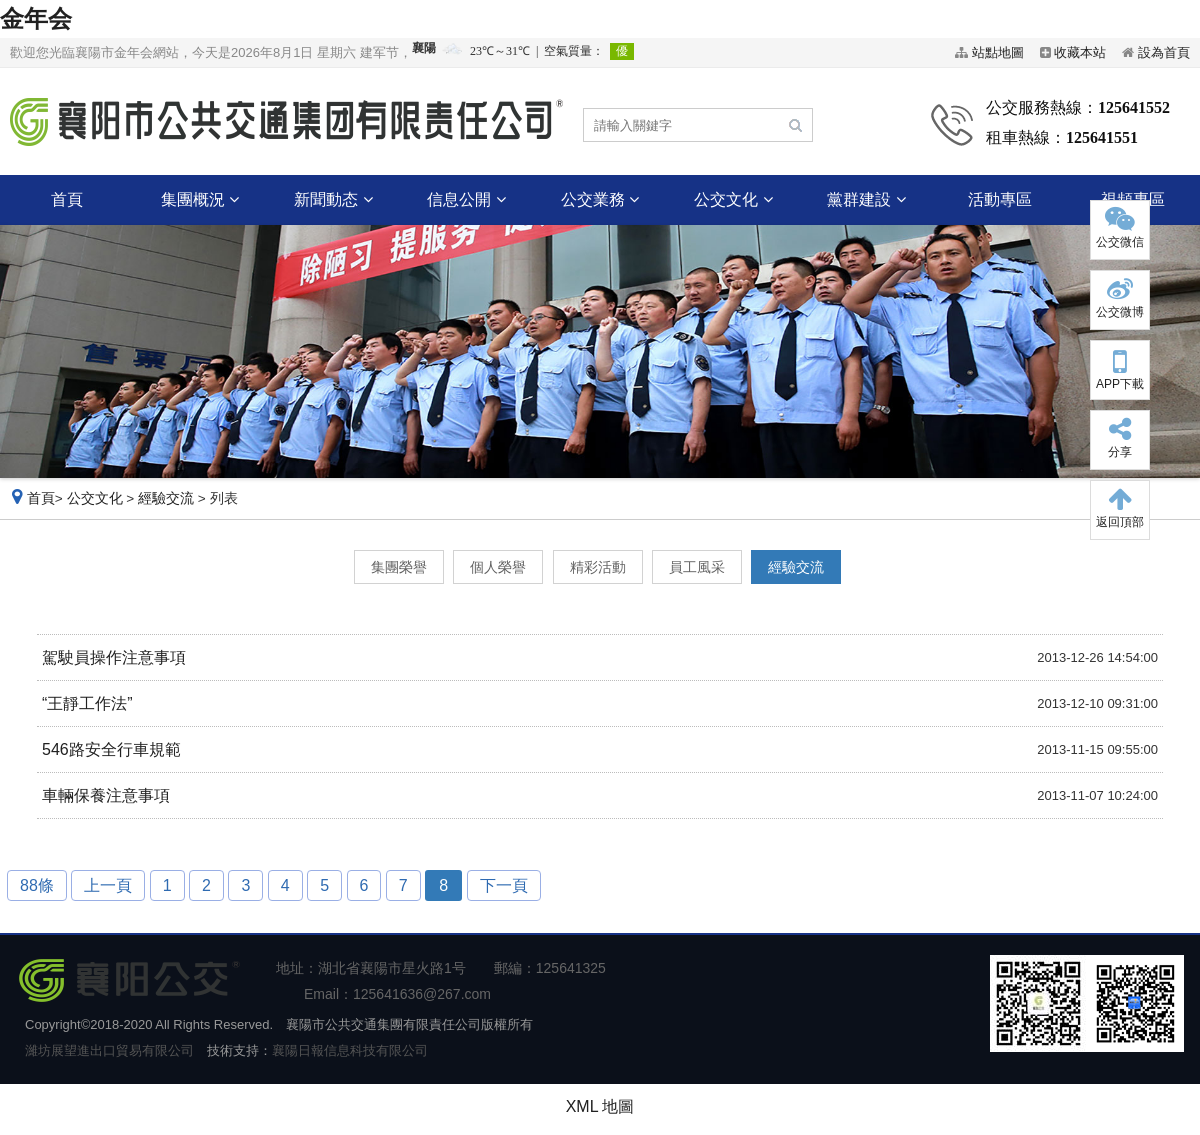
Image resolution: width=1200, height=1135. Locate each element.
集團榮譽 (399, 567)
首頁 (67, 199)
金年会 (36, 18)
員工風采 (697, 567)
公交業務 (600, 199)
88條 (37, 885)
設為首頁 (1164, 52)
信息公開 (466, 199)
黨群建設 (866, 199)
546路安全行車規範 (111, 749)
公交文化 (733, 199)
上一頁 (108, 885)
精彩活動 (598, 567)
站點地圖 (998, 52)
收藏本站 (1080, 52)
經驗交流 (166, 498)
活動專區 (1000, 199)
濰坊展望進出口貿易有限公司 (109, 1050)
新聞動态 (333, 199)
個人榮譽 (498, 567)
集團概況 (200, 199)
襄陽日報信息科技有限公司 (350, 1050)
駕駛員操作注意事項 (114, 657)
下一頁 (504, 885)
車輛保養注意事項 (106, 795)
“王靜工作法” (87, 703)
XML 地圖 (600, 1106)
